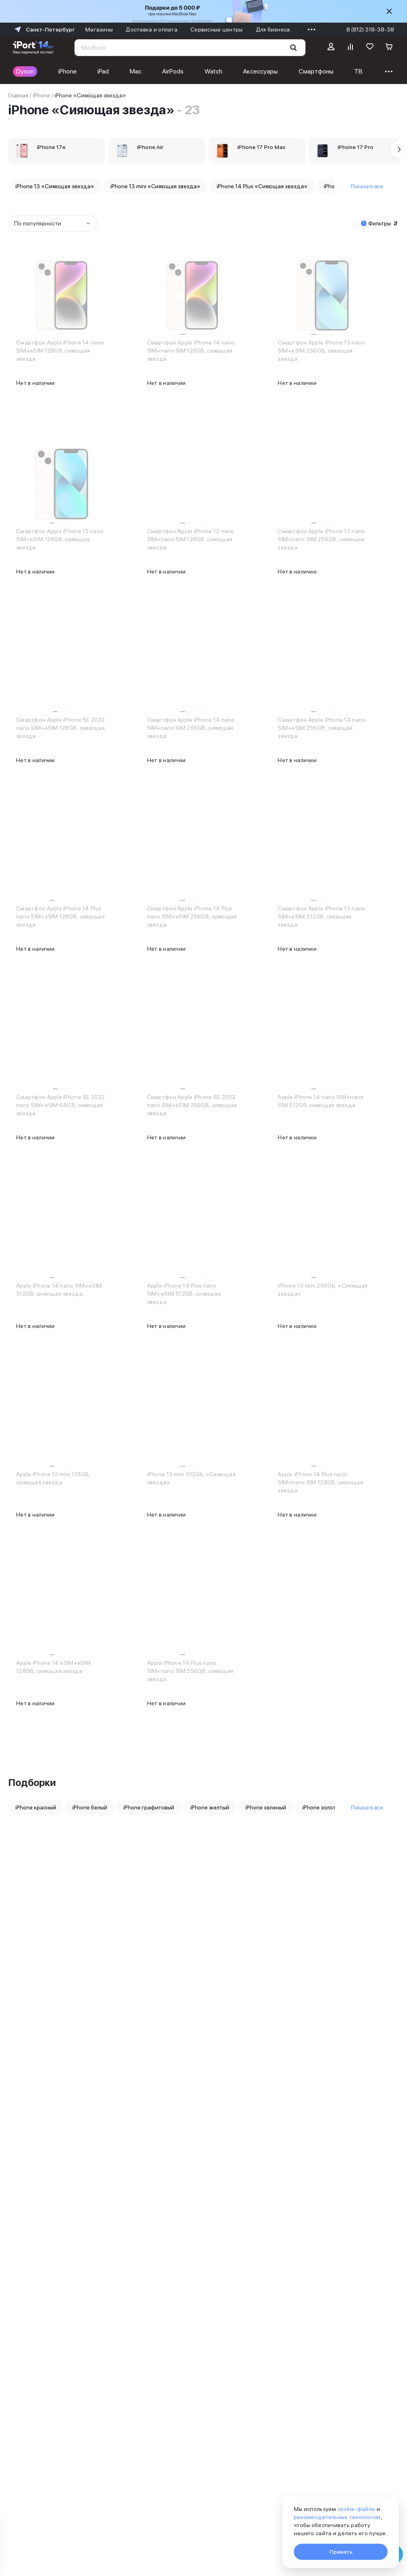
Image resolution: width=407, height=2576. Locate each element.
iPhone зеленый (265, 1807)
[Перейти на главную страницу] (33, 47)
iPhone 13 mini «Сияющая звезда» (155, 186)
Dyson (25, 71)
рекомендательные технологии (337, 2517)
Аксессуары (260, 71)
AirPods (172, 71)
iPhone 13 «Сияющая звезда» (54, 186)
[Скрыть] (389, 11)
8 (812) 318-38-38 (370, 29)
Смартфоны (316, 71)
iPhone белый (89, 1807)
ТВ (358, 71)
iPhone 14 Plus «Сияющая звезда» (262, 186)
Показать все (367, 186)
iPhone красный (35, 1807)
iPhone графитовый (148, 1807)
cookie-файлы (356, 2509)
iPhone (67, 71)
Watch (213, 71)
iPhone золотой (322, 1807)
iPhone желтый (209, 1807)
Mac (135, 71)
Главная (18, 95)
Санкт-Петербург (44, 29)
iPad (103, 71)
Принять (340, 2552)
